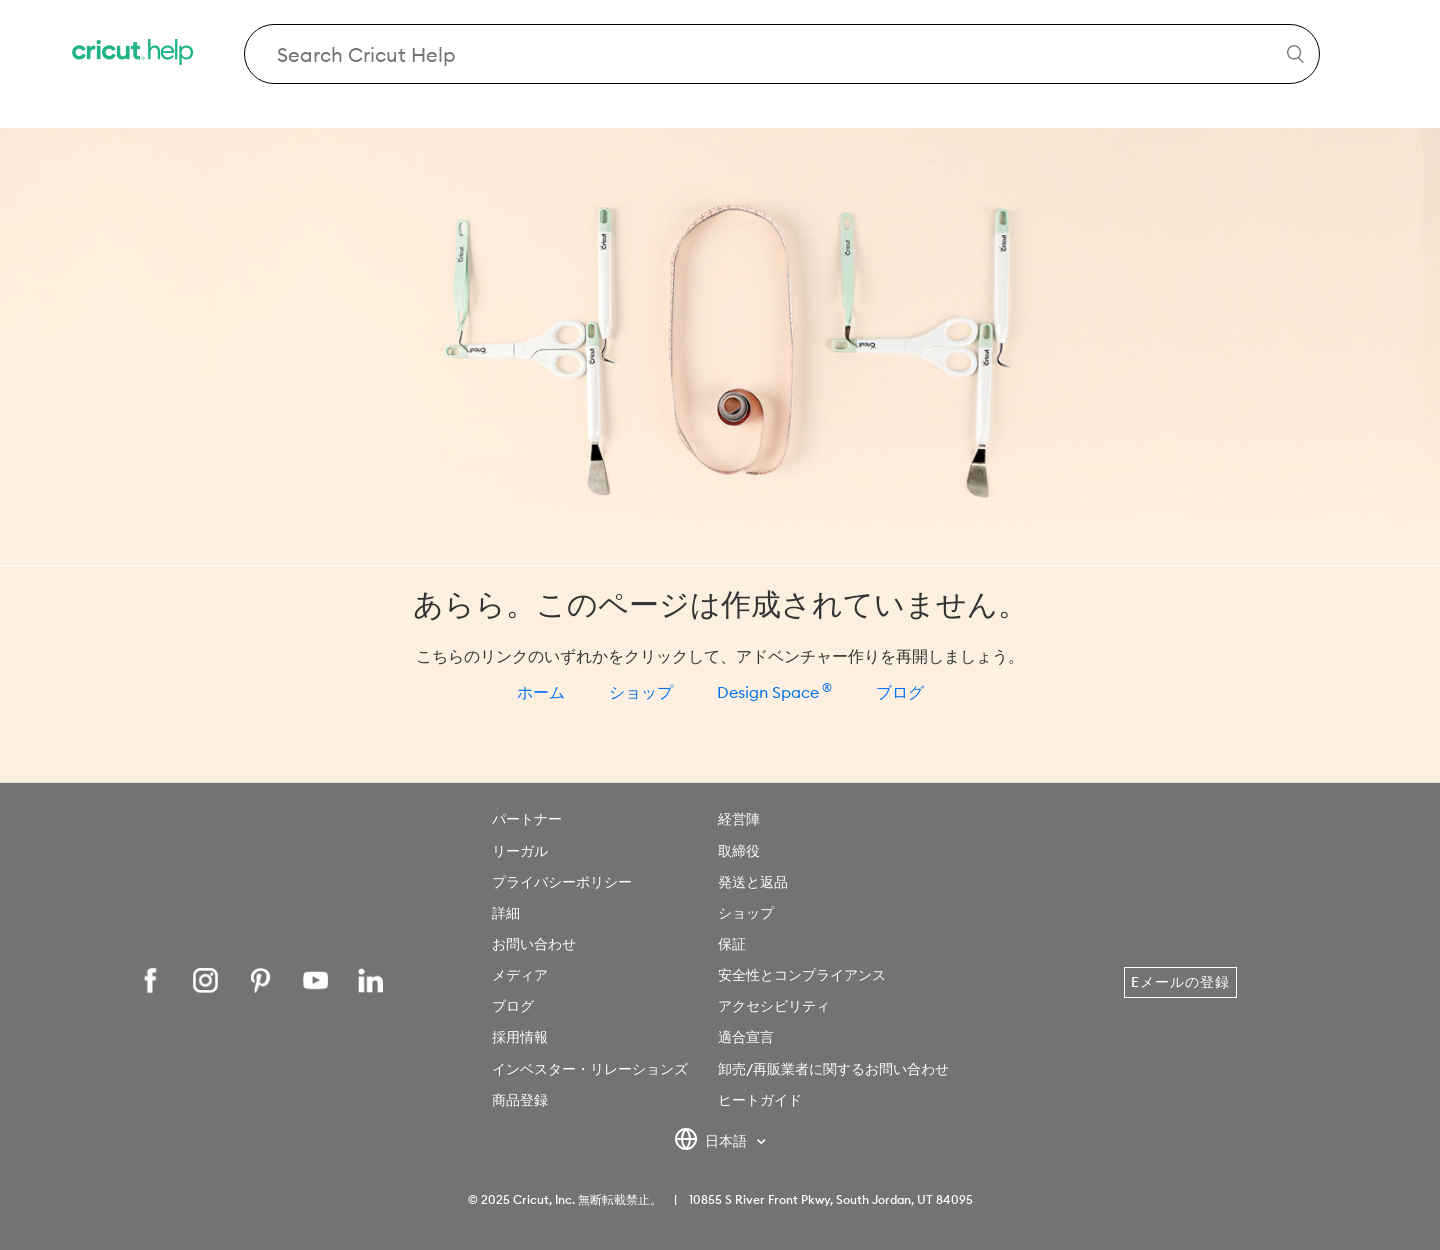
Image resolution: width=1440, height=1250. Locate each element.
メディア (520, 975)
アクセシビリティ (774, 1006)
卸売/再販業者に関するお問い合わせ (833, 1069)
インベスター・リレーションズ (590, 1069)
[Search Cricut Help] (782, 54)
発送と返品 (753, 882)
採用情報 (520, 1037)
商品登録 (520, 1100)
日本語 (712, 1142)
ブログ (900, 692)
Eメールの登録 (1180, 982)
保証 (732, 944)
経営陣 (739, 819)
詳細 (506, 913)
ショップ (641, 692)
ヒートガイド (760, 1100)
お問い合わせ (534, 944)
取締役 (739, 851)
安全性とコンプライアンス (802, 975)
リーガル (520, 851)
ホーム (541, 692)
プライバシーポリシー (562, 882)
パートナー (527, 819)
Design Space (774, 692)
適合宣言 (746, 1037)
